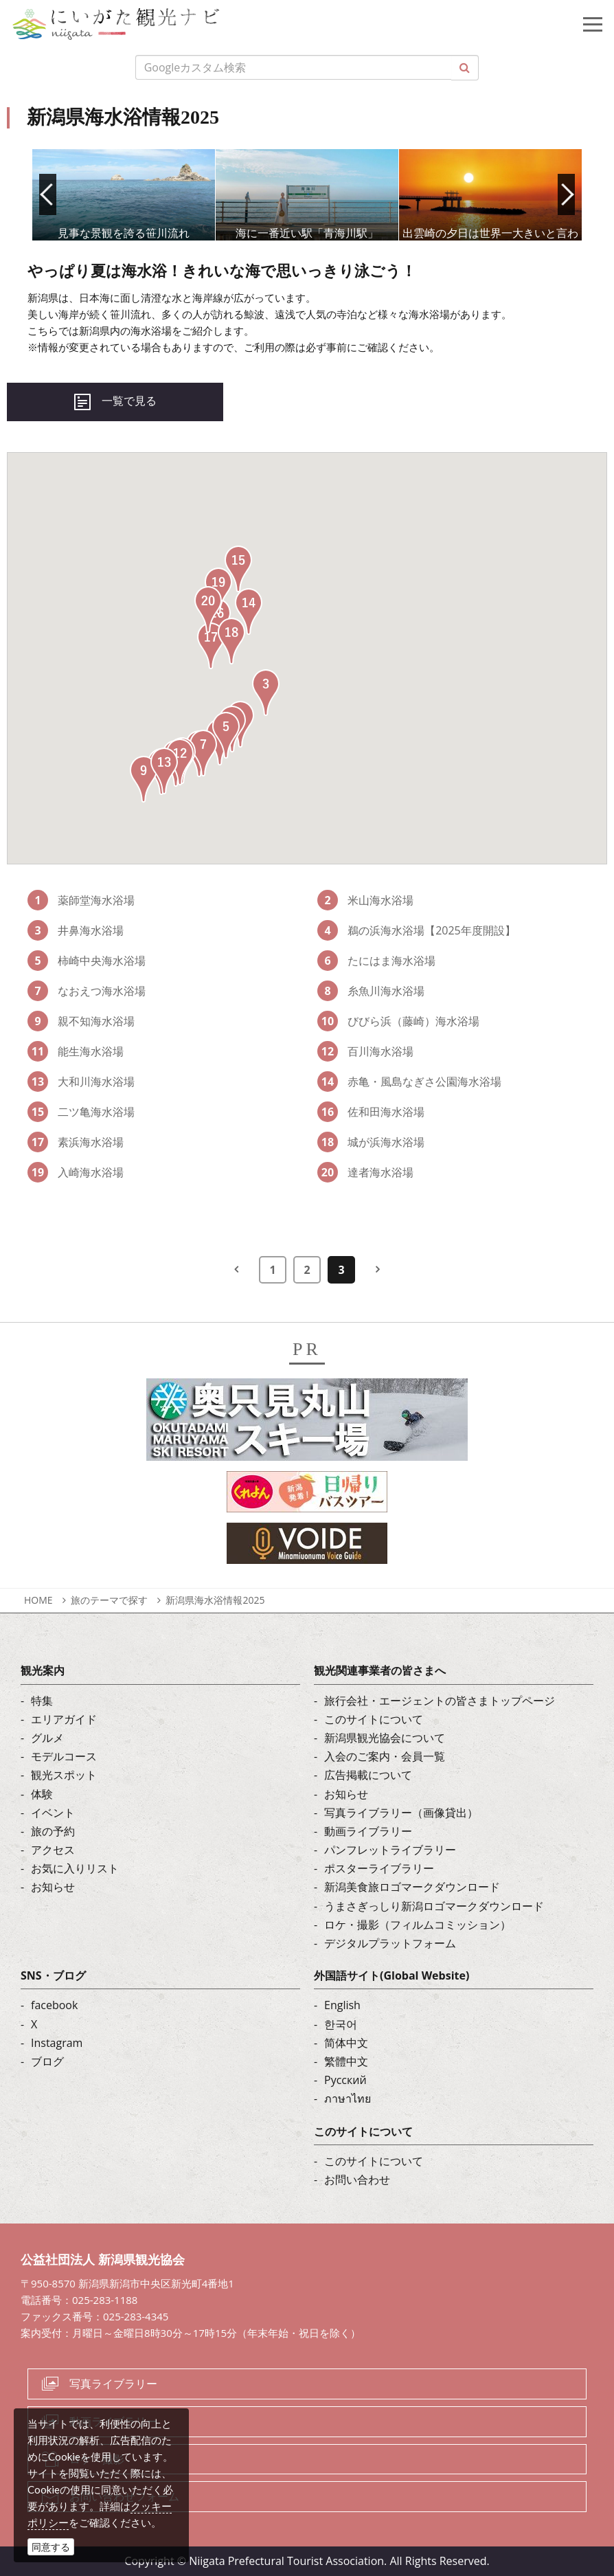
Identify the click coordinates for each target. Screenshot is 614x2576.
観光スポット (64, 1774)
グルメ (47, 1737)
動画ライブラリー (368, 1831)
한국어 (340, 2024)
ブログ (47, 2061)
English (342, 2005)
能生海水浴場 (75, 1051)
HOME (38, 1599)
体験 (42, 1794)
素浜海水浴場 (75, 1142)
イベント (53, 1812)
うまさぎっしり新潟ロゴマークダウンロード (434, 1906)
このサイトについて (373, 1719)
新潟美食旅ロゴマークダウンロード (412, 1886)
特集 (42, 1700)
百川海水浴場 (365, 1051)
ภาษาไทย (347, 2098)
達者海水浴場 (365, 1172)
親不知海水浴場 (81, 1021)
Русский (345, 2079)
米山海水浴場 (365, 900)
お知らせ (53, 1886)
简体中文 (346, 2042)
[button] (266, 692)
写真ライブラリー (113, 2383)
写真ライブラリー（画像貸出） (401, 1812)
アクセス (53, 1849)
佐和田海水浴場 (370, 1111)
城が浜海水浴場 (370, 1142)
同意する (51, 2546)
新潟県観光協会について (384, 1737)
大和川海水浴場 (81, 1081)
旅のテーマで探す (109, 1599)
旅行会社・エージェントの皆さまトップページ (439, 1700)
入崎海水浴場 (75, 1172)
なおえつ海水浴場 (86, 990)
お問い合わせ (357, 2179)
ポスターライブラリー (379, 1868)
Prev (47, 194)
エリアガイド (64, 1719)
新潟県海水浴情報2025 (215, 1599)
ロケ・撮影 (96, 2459)
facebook (54, 2005)
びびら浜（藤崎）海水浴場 (398, 1021)
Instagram (56, 2042)
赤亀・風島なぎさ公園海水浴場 (409, 1081)
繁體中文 (346, 2061)
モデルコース (64, 1756)
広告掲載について (368, 1774)
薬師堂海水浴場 (81, 900)
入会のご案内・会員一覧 (384, 1756)
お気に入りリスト (75, 1868)
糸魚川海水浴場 (370, 990)
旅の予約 (53, 1831)
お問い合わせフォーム (124, 2496)
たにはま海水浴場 (376, 960)
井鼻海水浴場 (75, 930)
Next (566, 194)
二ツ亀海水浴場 (81, 1111)
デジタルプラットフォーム (390, 1943)
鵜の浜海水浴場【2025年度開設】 (416, 930)
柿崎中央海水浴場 (86, 960)
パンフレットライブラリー (390, 1849)
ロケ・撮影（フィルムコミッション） (417, 1924)
